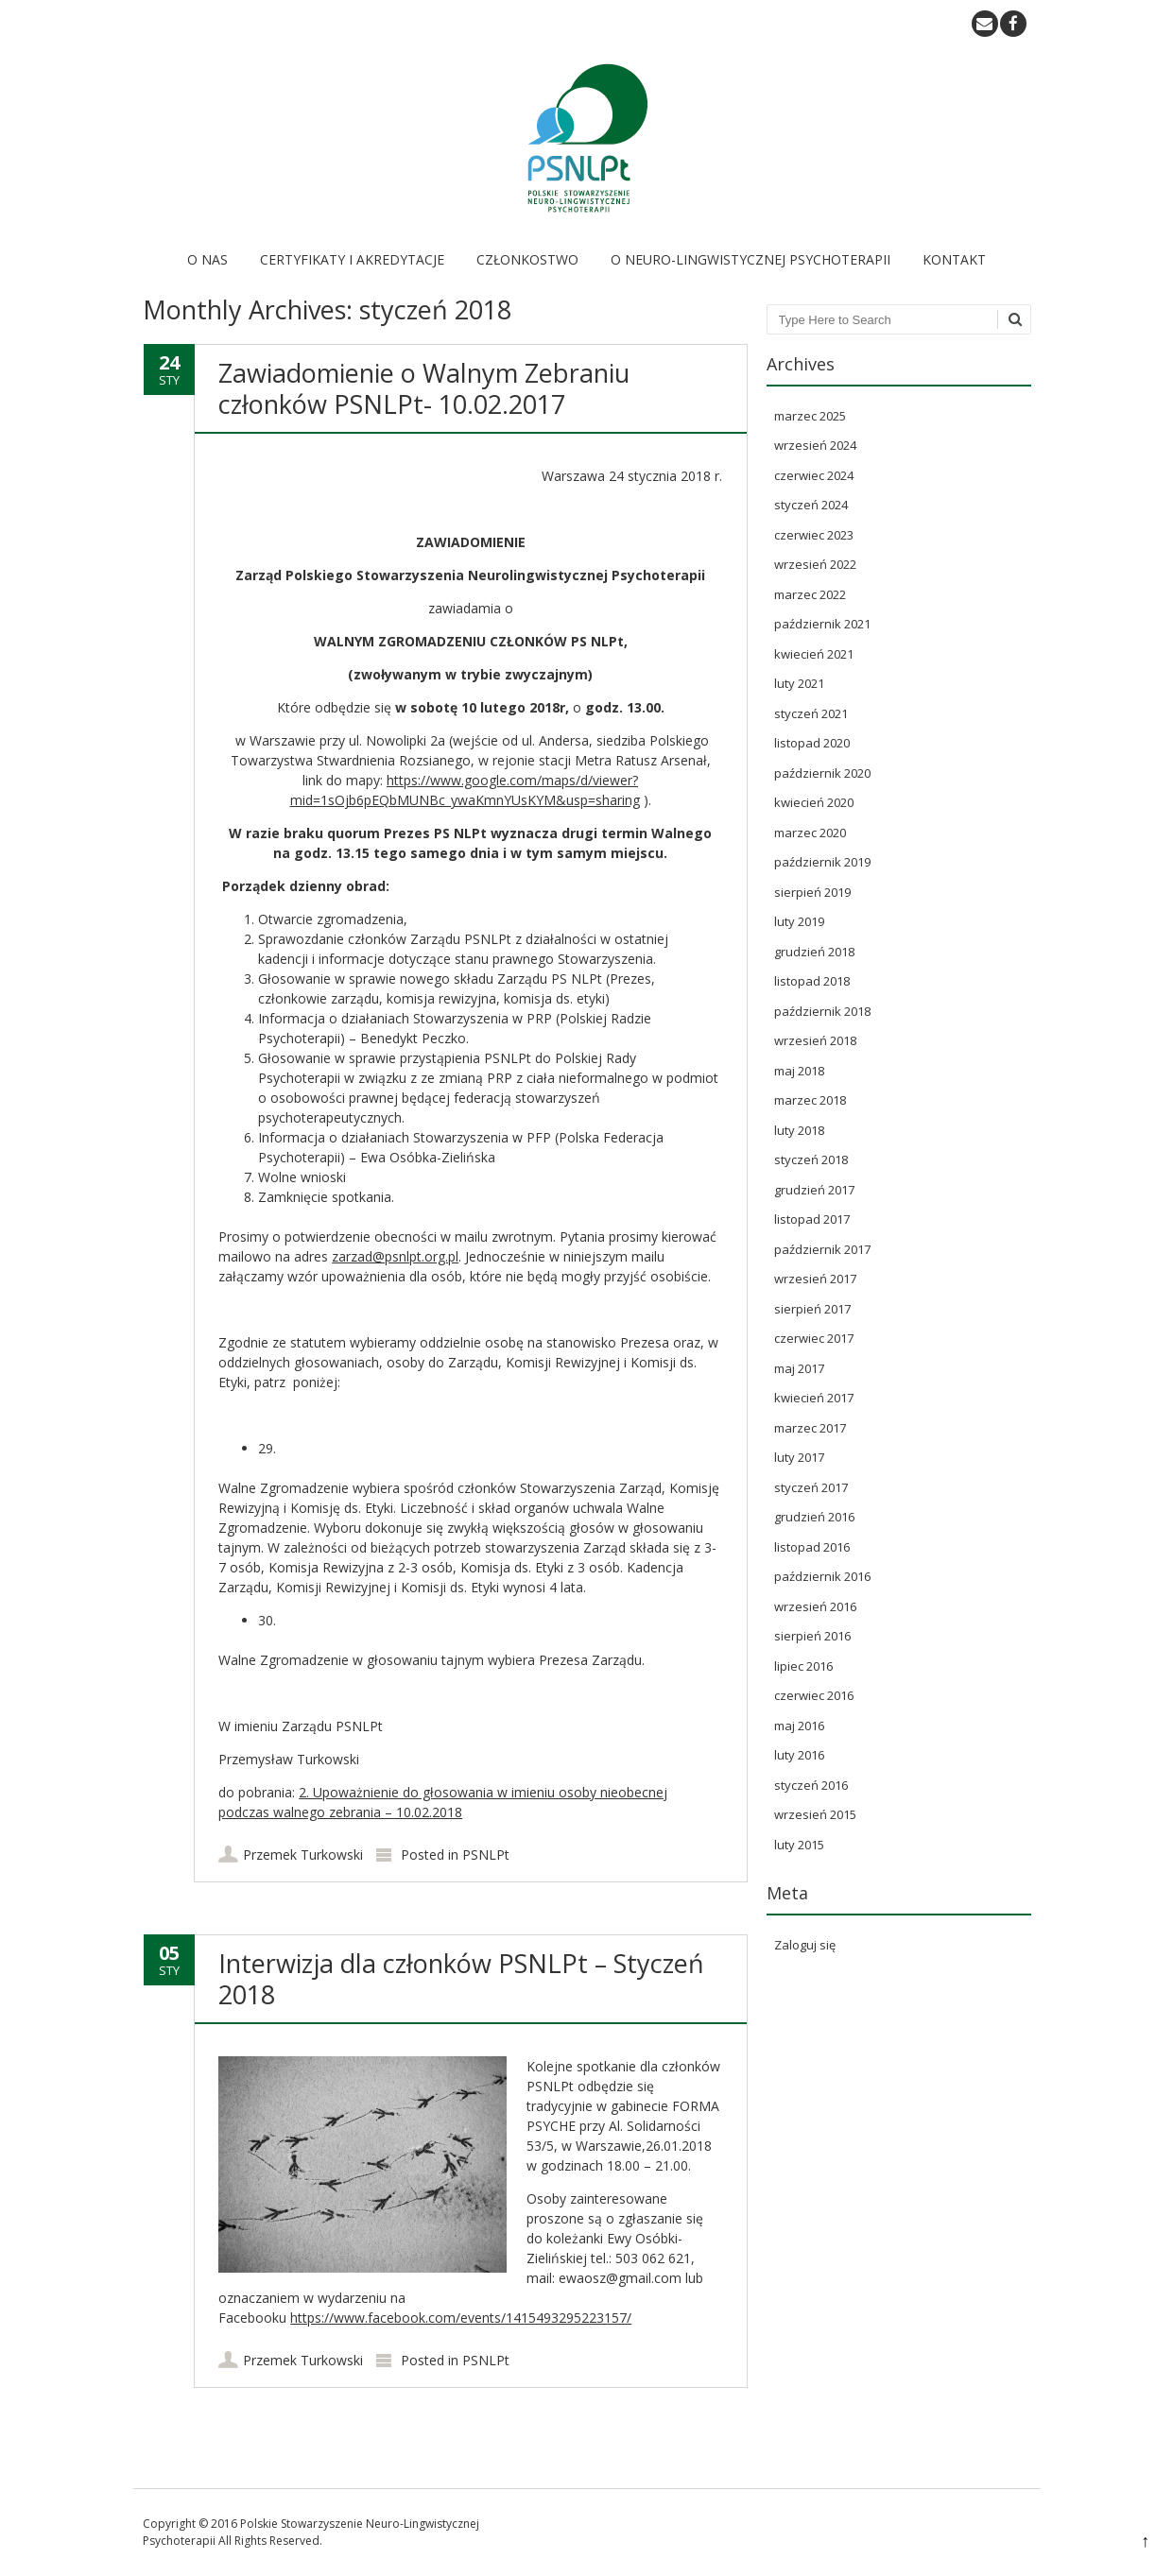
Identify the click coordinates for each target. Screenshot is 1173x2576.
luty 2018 (799, 1130)
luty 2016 (799, 1754)
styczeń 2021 (811, 713)
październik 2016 (822, 1576)
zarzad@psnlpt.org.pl (395, 1256)
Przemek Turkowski (303, 1854)
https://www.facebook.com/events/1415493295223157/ (460, 2318)
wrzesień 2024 (815, 445)
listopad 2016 (812, 1546)
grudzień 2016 (814, 1516)
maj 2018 (799, 1070)
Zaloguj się (805, 1944)
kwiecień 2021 (814, 653)
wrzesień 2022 (815, 564)
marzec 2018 (810, 1099)
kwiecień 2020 (814, 802)
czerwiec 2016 (814, 1695)
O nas (207, 259)
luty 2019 (799, 921)
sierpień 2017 (812, 1308)
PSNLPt (485, 1854)
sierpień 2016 (812, 1635)
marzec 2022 (810, 594)
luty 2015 (799, 1844)
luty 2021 (799, 683)
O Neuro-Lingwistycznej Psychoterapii (750, 259)
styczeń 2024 (811, 504)
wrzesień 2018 (815, 1040)
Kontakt (954, 259)
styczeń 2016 (811, 1785)
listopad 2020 (812, 742)
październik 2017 (822, 1249)
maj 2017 (799, 1368)
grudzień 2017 (814, 1189)
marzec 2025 (810, 415)
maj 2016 (799, 1725)
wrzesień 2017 (815, 1278)
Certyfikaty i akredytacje (352, 259)
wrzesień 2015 (815, 1814)
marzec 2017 (810, 1427)
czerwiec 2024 (814, 475)
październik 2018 (822, 1011)
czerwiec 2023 (814, 534)
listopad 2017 (812, 1219)
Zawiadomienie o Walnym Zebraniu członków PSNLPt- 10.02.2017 (424, 388)
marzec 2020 (810, 832)
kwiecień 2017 (814, 1397)
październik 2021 (822, 623)
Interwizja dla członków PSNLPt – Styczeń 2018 (461, 1978)
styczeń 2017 (811, 1487)
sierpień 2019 (812, 892)
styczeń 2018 (811, 1159)
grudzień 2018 (814, 951)
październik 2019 (822, 861)
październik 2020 (822, 772)
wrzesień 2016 (815, 1606)
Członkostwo (527, 259)
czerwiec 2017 (814, 1338)
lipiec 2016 (803, 1665)
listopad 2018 (812, 980)
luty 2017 (799, 1457)
